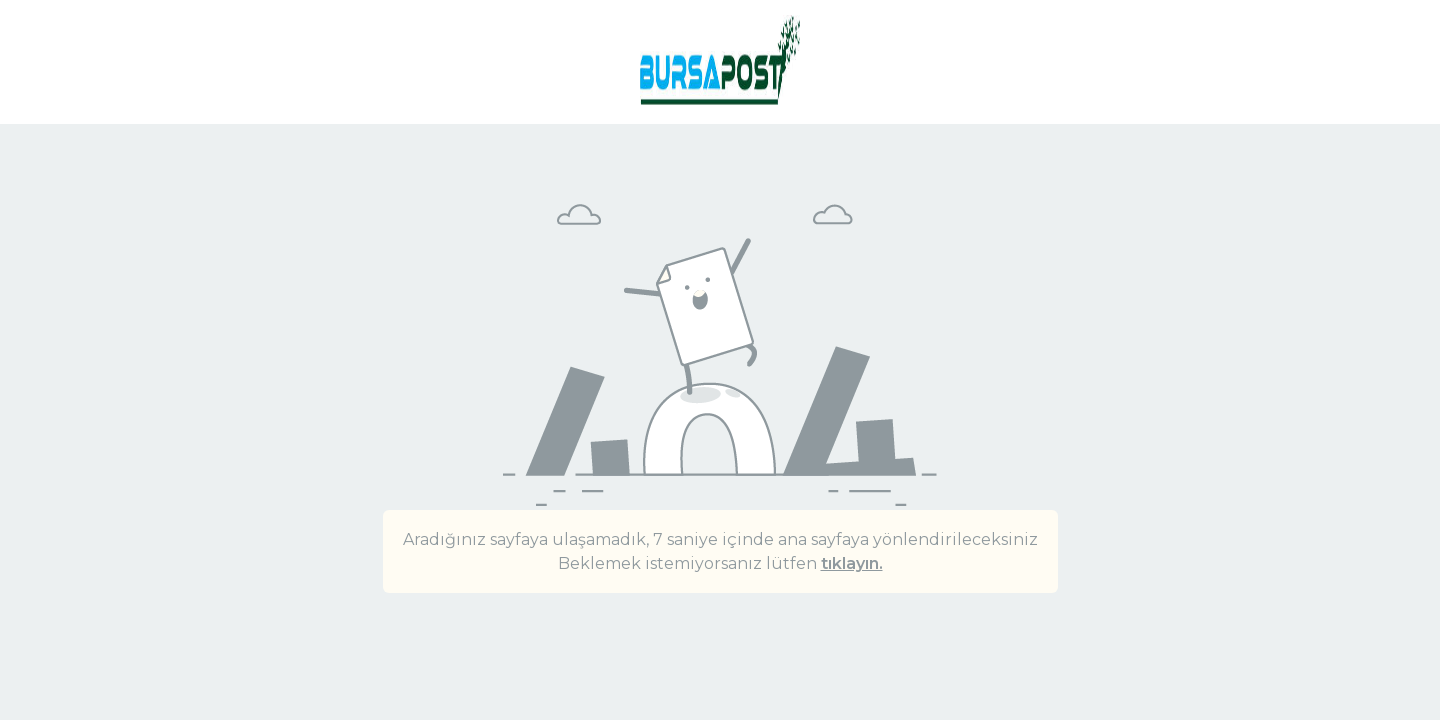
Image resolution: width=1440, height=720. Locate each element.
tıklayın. (852, 563)
